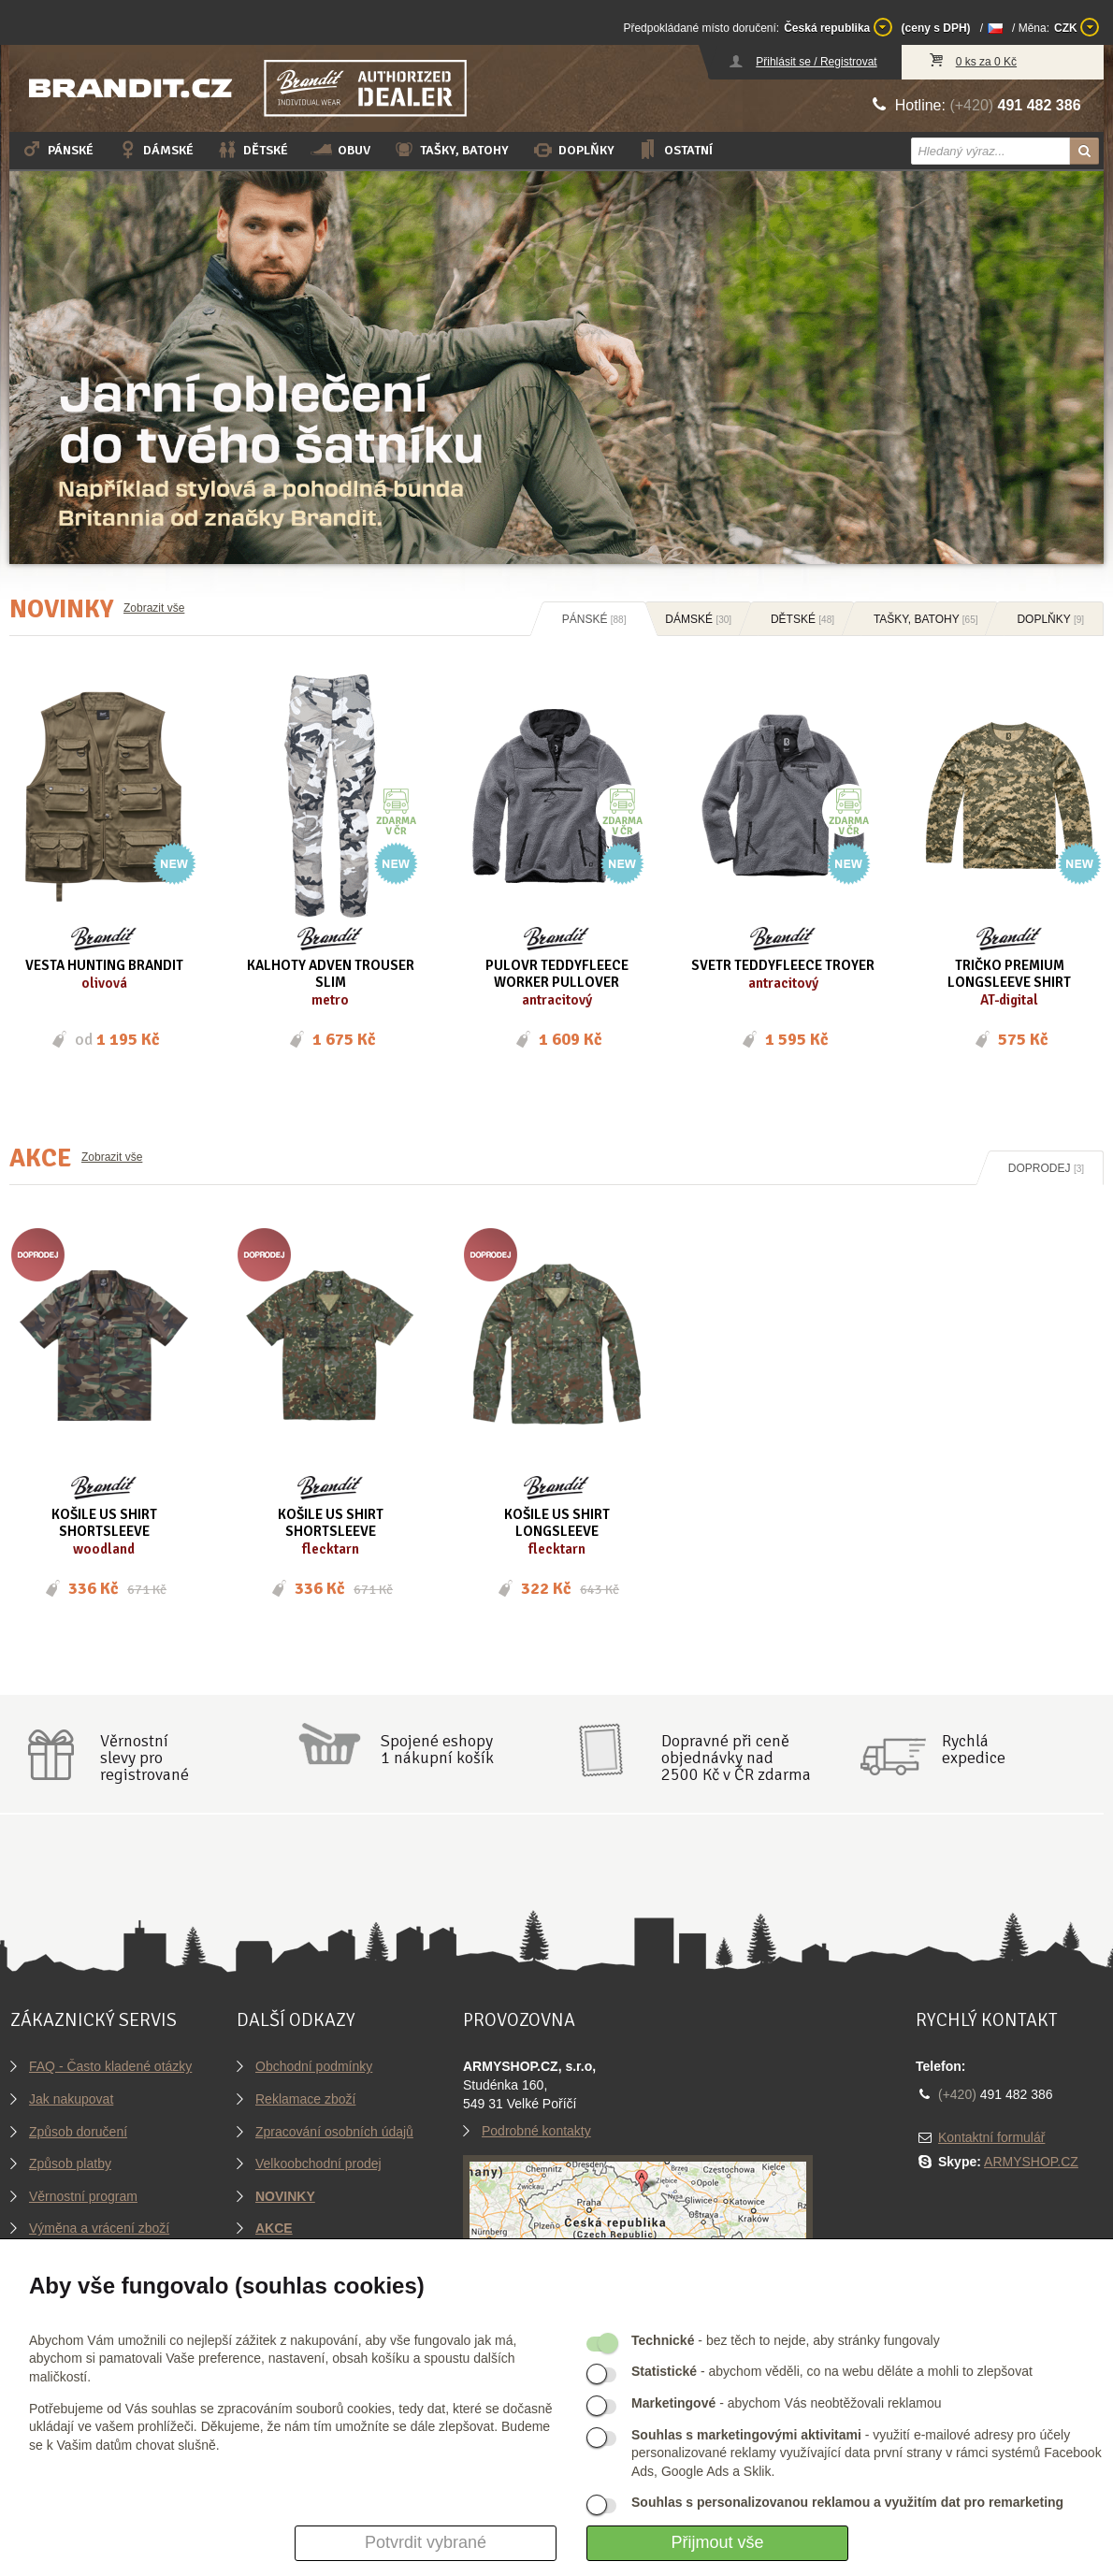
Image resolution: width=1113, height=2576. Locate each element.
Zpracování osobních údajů (334, 2131)
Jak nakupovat (71, 2098)
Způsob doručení (78, 2131)
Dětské (252, 149)
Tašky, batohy (451, 149)
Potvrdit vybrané (425, 2542)
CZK (1076, 27)
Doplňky (572, 149)
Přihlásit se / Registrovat (816, 61)
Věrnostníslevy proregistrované (144, 1757)
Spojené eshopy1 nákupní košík (437, 1749)
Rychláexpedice (973, 1749)
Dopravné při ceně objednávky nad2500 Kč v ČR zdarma (736, 1757)
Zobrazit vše (153, 608)
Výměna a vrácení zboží (99, 2228)
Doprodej (1046, 1168)
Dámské (155, 149)
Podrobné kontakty (536, 2130)
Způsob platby (70, 2163)
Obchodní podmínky (313, 2066)
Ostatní (675, 149)
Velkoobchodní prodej (318, 2163)
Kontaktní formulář (991, 2137)
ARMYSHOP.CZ (1031, 2161)
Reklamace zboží (305, 2098)
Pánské (57, 149)
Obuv (340, 149)
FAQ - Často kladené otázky (110, 2066)
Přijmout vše (717, 2542)
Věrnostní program (83, 2196)
